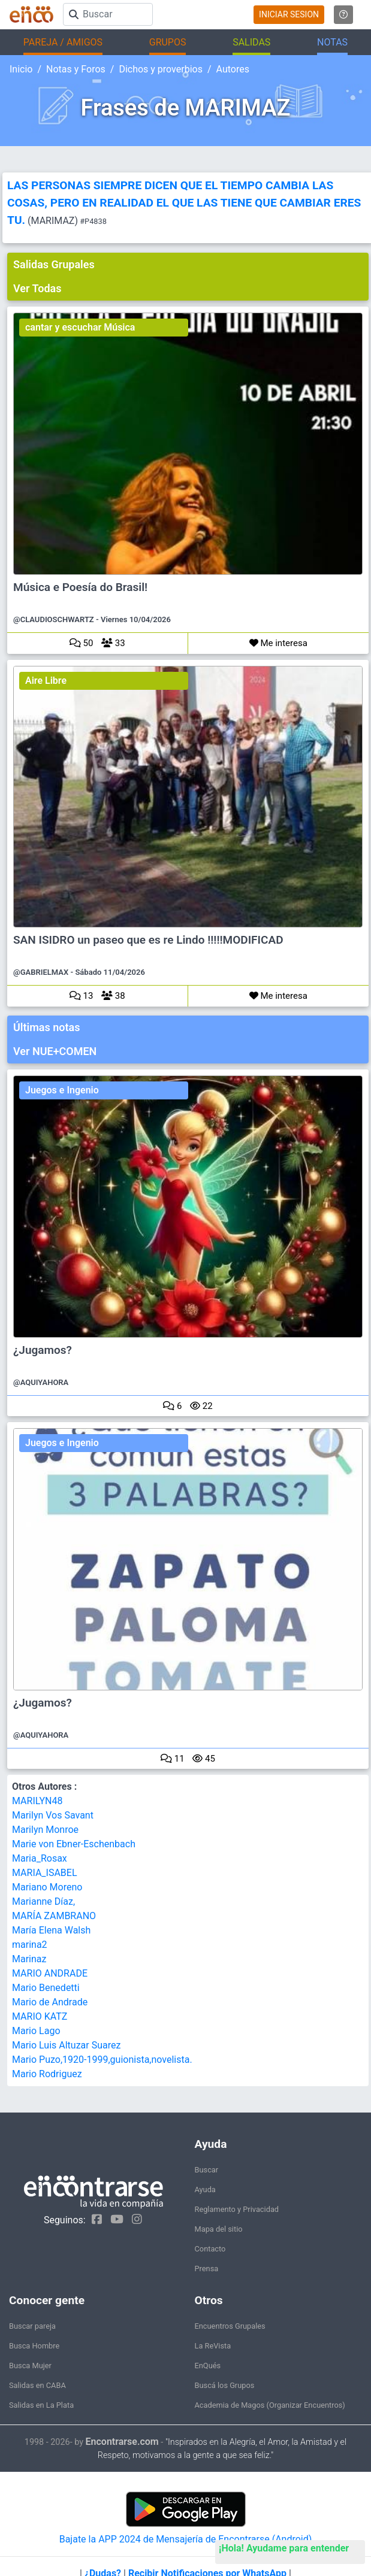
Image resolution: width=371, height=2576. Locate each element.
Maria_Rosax (39, 1858)
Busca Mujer (30, 2365)
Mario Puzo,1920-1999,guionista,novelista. (102, 2059)
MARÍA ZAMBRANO (54, 1916)
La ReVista (213, 2345)
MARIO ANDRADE (50, 1973)
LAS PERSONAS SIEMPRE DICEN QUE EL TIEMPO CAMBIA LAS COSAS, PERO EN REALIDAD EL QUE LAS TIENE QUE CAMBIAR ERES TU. (184, 202)
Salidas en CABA (37, 2385)
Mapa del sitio (219, 2229)
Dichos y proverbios (161, 69)
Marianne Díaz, (43, 1901)
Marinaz (29, 1959)
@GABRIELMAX (40, 972)
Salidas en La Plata (41, 2405)
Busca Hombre (34, 2345)
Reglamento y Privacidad (237, 2209)
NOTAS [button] (332, 42)
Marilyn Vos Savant (52, 1815)
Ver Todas (37, 288)
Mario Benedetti (46, 1987)
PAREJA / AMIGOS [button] (62, 42)
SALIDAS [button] (251, 42)
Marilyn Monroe (45, 1829)
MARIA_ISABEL (44, 1872)
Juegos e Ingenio (62, 1090)
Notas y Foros (75, 69)
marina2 (29, 1944)
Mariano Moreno (47, 1887)
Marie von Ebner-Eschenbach (73, 1844)
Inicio (21, 69)
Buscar (207, 2169)
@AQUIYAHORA (40, 1382)
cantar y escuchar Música (80, 327)
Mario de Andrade (50, 2002)
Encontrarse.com (122, 2441)
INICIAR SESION (289, 14)
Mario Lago (36, 2030)
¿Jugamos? (42, 1350)
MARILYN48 (37, 1801)
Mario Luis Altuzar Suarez (66, 2045)
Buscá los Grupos (225, 2385)
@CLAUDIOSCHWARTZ (53, 619)
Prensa (207, 2268)
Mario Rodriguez (47, 2074)
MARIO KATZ (39, 2016)
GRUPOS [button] (167, 42)
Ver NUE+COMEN (54, 1051)
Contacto (210, 2248)
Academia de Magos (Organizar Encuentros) (270, 2405)
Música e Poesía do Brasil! (80, 587)
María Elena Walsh (51, 1930)
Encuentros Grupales (230, 2326)
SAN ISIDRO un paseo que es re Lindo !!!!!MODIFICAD (148, 940)
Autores (232, 69)
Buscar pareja (32, 2326)
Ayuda (205, 2189)
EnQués (208, 2365)
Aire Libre (46, 680)
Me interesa (278, 643)
